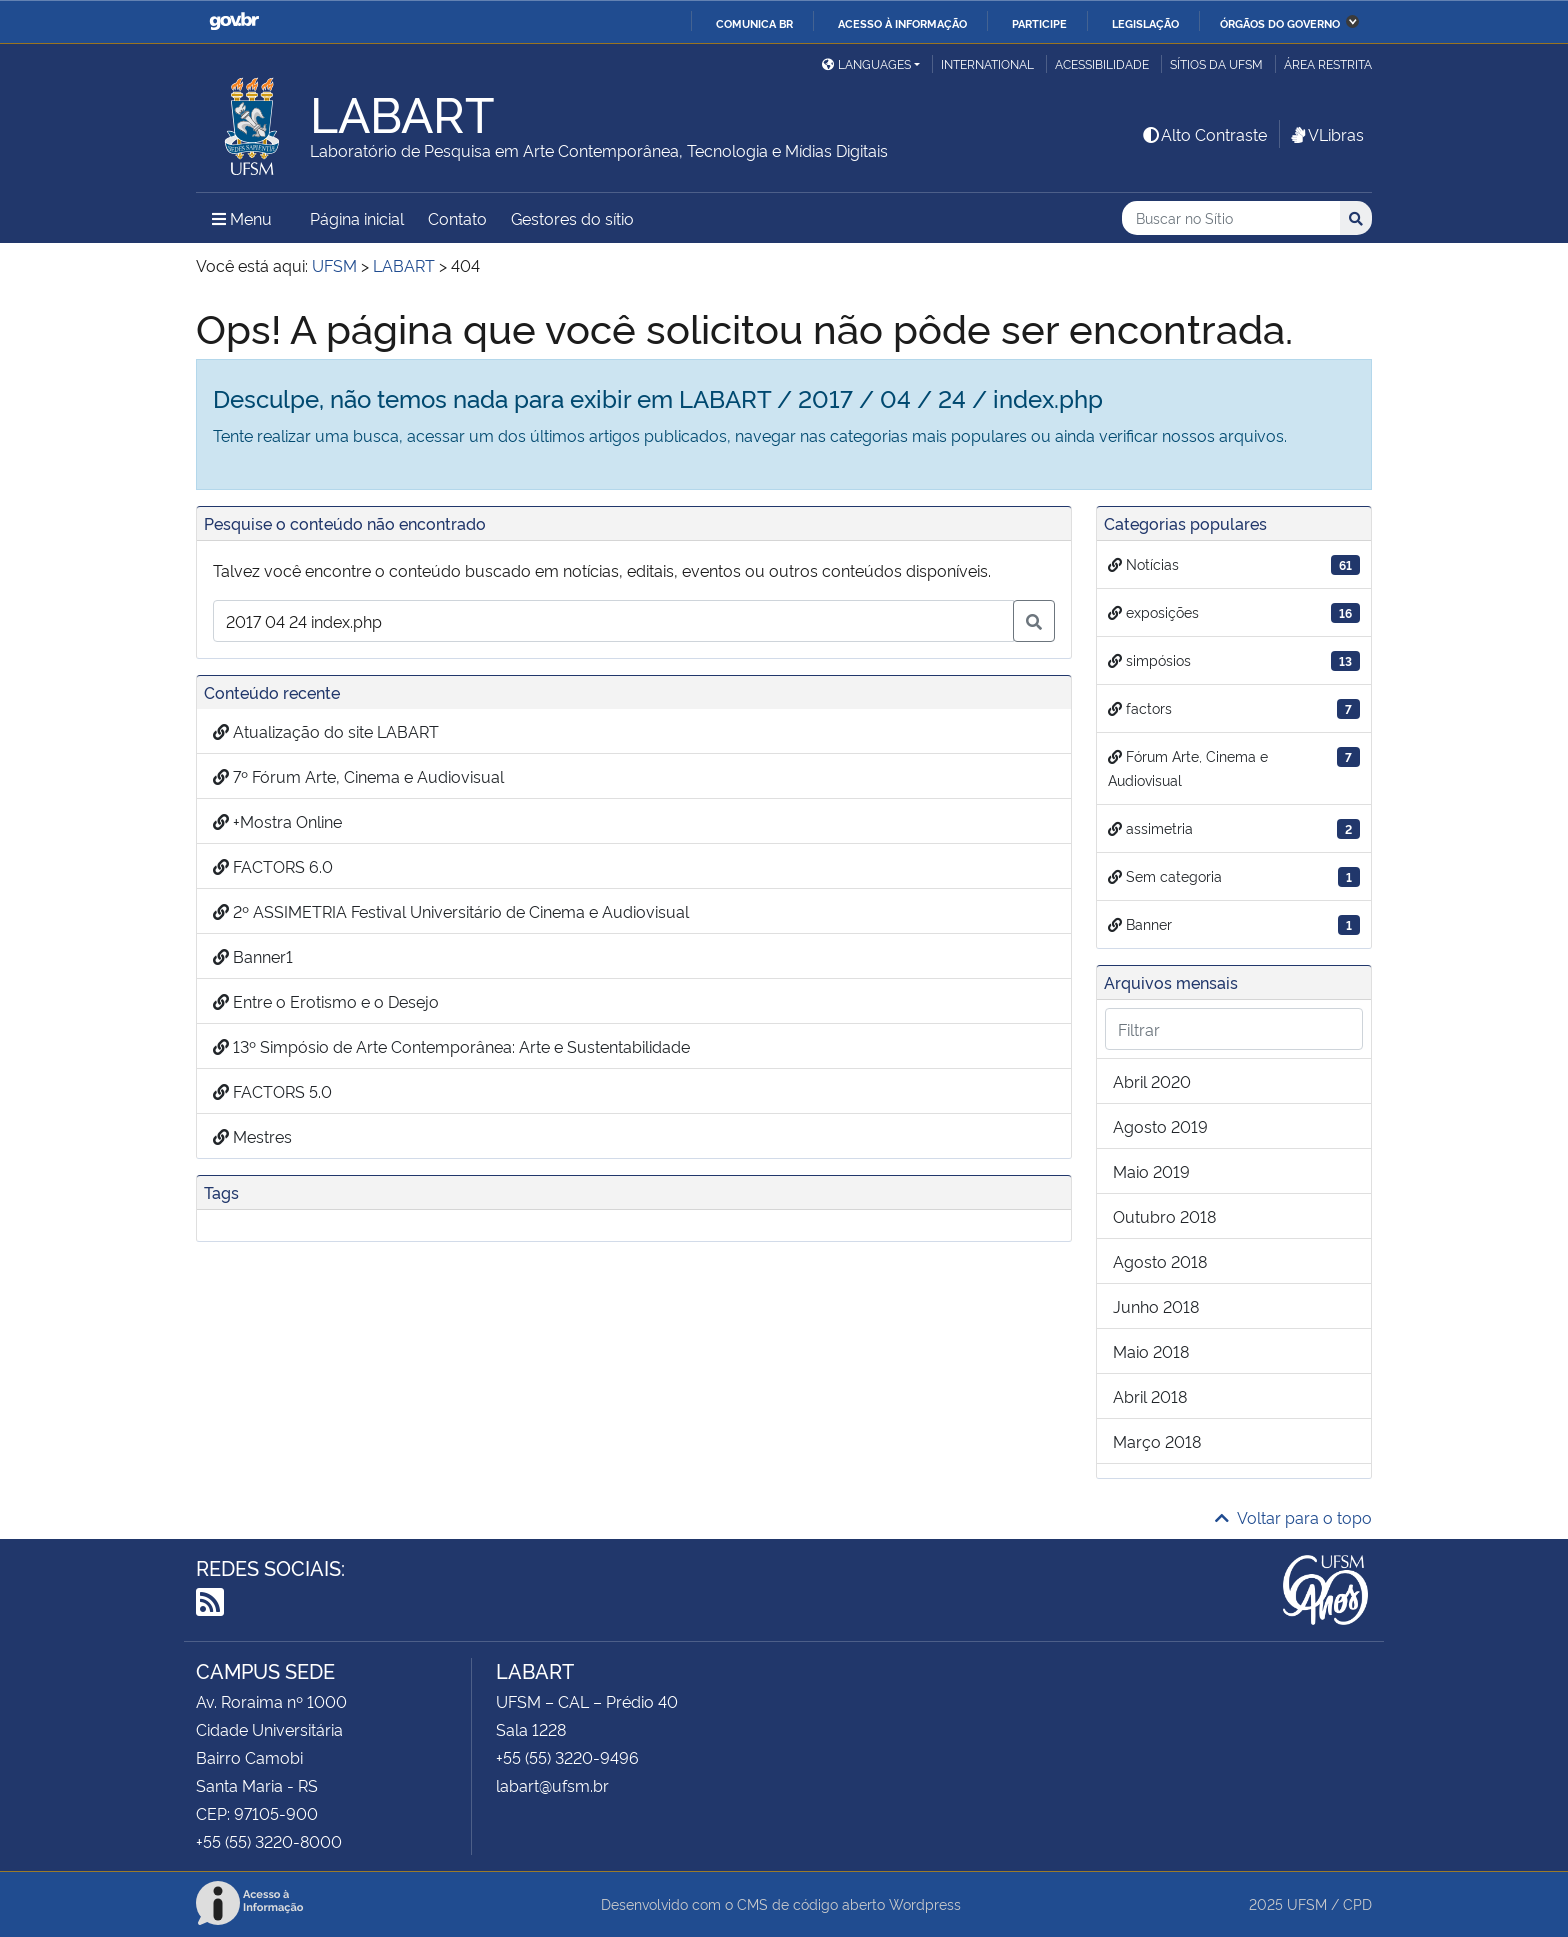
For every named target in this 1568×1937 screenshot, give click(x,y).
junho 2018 (1156, 1306)
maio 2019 (1151, 1171)
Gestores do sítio (572, 218)
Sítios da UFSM (1216, 63)
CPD (1357, 1903)
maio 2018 (1151, 1351)
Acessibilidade (1102, 63)
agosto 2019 (1160, 1126)
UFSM (1307, 1903)
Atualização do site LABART (326, 731)
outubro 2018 (1164, 1216)
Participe (1039, 23)
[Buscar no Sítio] (1231, 218)
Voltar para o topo (1293, 1517)
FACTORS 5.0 (272, 1091)
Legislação (1145, 23)
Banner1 (253, 956)
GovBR (234, 21)
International (987, 63)
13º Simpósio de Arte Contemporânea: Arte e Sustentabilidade (451, 1046)
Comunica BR (754, 23)
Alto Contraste (1204, 134)
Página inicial (357, 218)
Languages (866, 63)
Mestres (252, 1136)
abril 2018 (1150, 1396)
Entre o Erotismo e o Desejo (326, 1001)
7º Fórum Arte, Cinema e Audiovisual (358, 776)
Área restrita (1328, 63)
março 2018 (1157, 1441)
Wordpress (925, 1903)
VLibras (1326, 134)
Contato (457, 218)
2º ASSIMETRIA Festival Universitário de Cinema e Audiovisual (451, 911)
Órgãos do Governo (1280, 23)
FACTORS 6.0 (273, 866)
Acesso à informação (902, 23)
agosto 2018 (1160, 1261)
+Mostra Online (277, 821)
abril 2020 (1152, 1081)
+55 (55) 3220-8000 (269, 1841)
